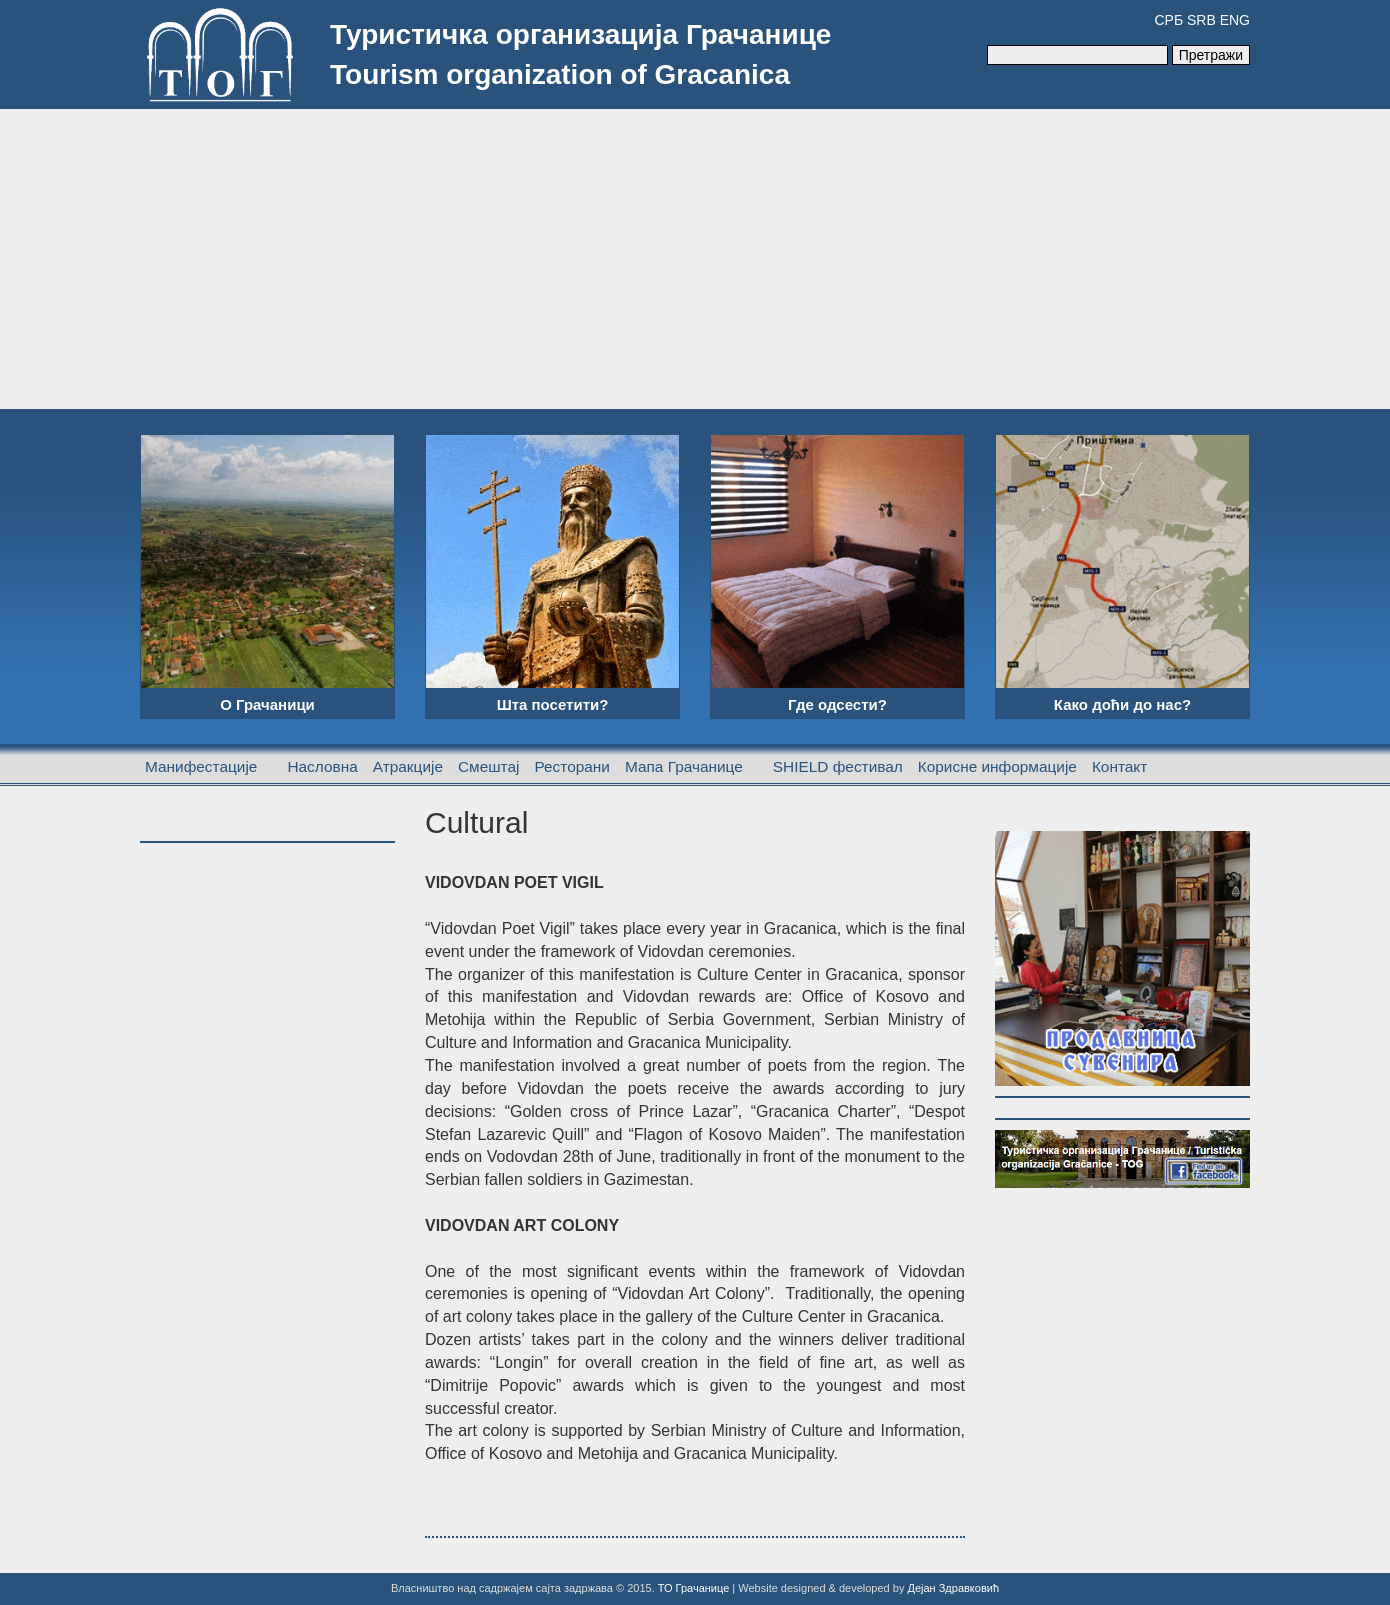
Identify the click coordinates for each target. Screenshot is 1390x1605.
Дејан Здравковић (953, 1588)
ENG (1235, 20)
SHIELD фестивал (838, 766)
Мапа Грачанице (684, 766)
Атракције (408, 766)
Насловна (322, 766)
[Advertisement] (695, 259)
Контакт (1119, 766)
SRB (1201, 20)
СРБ (1168, 20)
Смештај (488, 766)
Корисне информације (997, 766)
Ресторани (572, 766)
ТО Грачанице (694, 1588)
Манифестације (201, 766)
